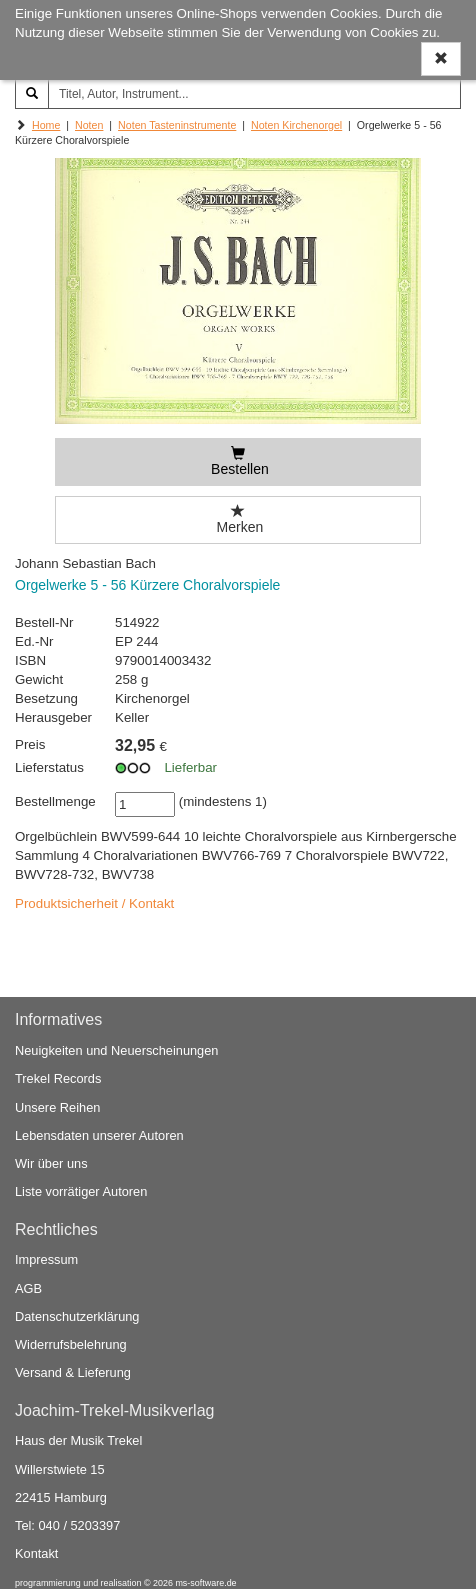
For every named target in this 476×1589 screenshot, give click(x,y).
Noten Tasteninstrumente (177, 125)
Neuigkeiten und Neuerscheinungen (116, 1050)
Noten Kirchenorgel (296, 125)
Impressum (46, 1259)
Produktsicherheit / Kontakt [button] (94, 903)
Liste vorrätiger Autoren (81, 1191)
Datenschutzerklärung (77, 1316)
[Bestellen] (238, 462)
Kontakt (36, 1553)
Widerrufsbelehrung (71, 1344)
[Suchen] (32, 94)
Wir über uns (51, 1163)
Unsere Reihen (57, 1107)
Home (46, 125)
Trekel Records (58, 1078)
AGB (28, 1288)
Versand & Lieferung (73, 1372)
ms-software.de (205, 1583)
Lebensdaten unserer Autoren (99, 1135)
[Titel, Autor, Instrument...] (254, 94)
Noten (89, 125)
